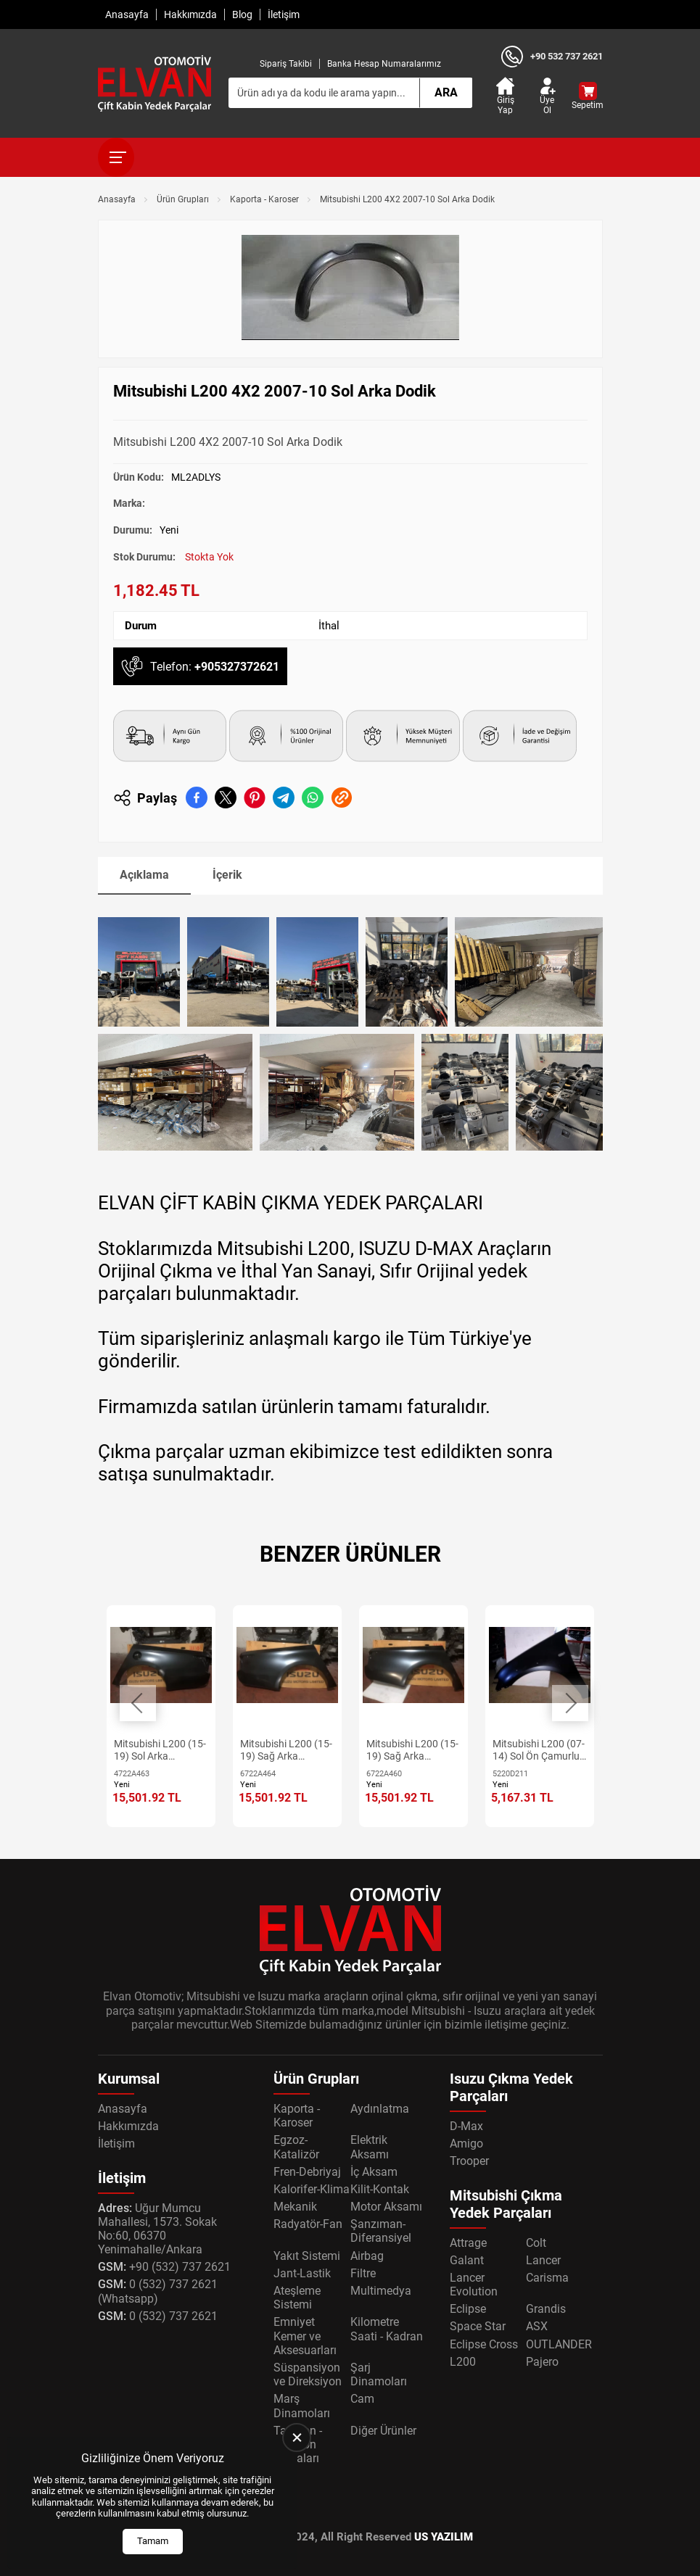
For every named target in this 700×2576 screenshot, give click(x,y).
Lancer (543, 2260)
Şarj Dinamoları (378, 2374)
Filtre (363, 2273)
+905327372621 (236, 667)
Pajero (542, 2362)
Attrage (468, 2243)
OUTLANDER (559, 2344)
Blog (242, 14)
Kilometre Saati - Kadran (386, 2329)
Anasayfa (127, 14)
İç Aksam (374, 2172)
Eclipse (468, 2309)
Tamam (152, 2540)
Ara (446, 92)
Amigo (466, 2143)
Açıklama (144, 875)
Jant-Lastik (302, 2273)
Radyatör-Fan (307, 2224)
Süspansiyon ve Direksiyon (307, 2374)
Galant (467, 2260)
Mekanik (295, 2206)
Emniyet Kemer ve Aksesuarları (305, 2335)
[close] (296, 2437)
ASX (537, 2326)
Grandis (546, 2309)
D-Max (466, 2126)
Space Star (478, 2326)
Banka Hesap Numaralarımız (384, 64)
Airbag (367, 2256)
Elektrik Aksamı (369, 2147)
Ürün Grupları (183, 199)
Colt (536, 2243)
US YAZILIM (443, 2536)
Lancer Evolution (474, 2284)
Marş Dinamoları (301, 2405)
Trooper (469, 2161)
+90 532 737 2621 (566, 56)
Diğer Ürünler (383, 2431)
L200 (463, 2362)
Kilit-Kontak (379, 2189)
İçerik (227, 875)
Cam (362, 2399)
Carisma (547, 2278)
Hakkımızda (190, 14)
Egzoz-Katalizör (296, 2147)
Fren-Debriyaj (307, 2172)
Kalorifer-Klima (311, 2189)
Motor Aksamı (386, 2206)
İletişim (284, 14)
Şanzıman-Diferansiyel (380, 2231)
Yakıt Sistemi (306, 2256)
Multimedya (380, 2291)
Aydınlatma (379, 2109)
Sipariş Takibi (286, 64)
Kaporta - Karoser (264, 199)
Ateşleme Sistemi (297, 2297)
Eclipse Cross (484, 2344)
